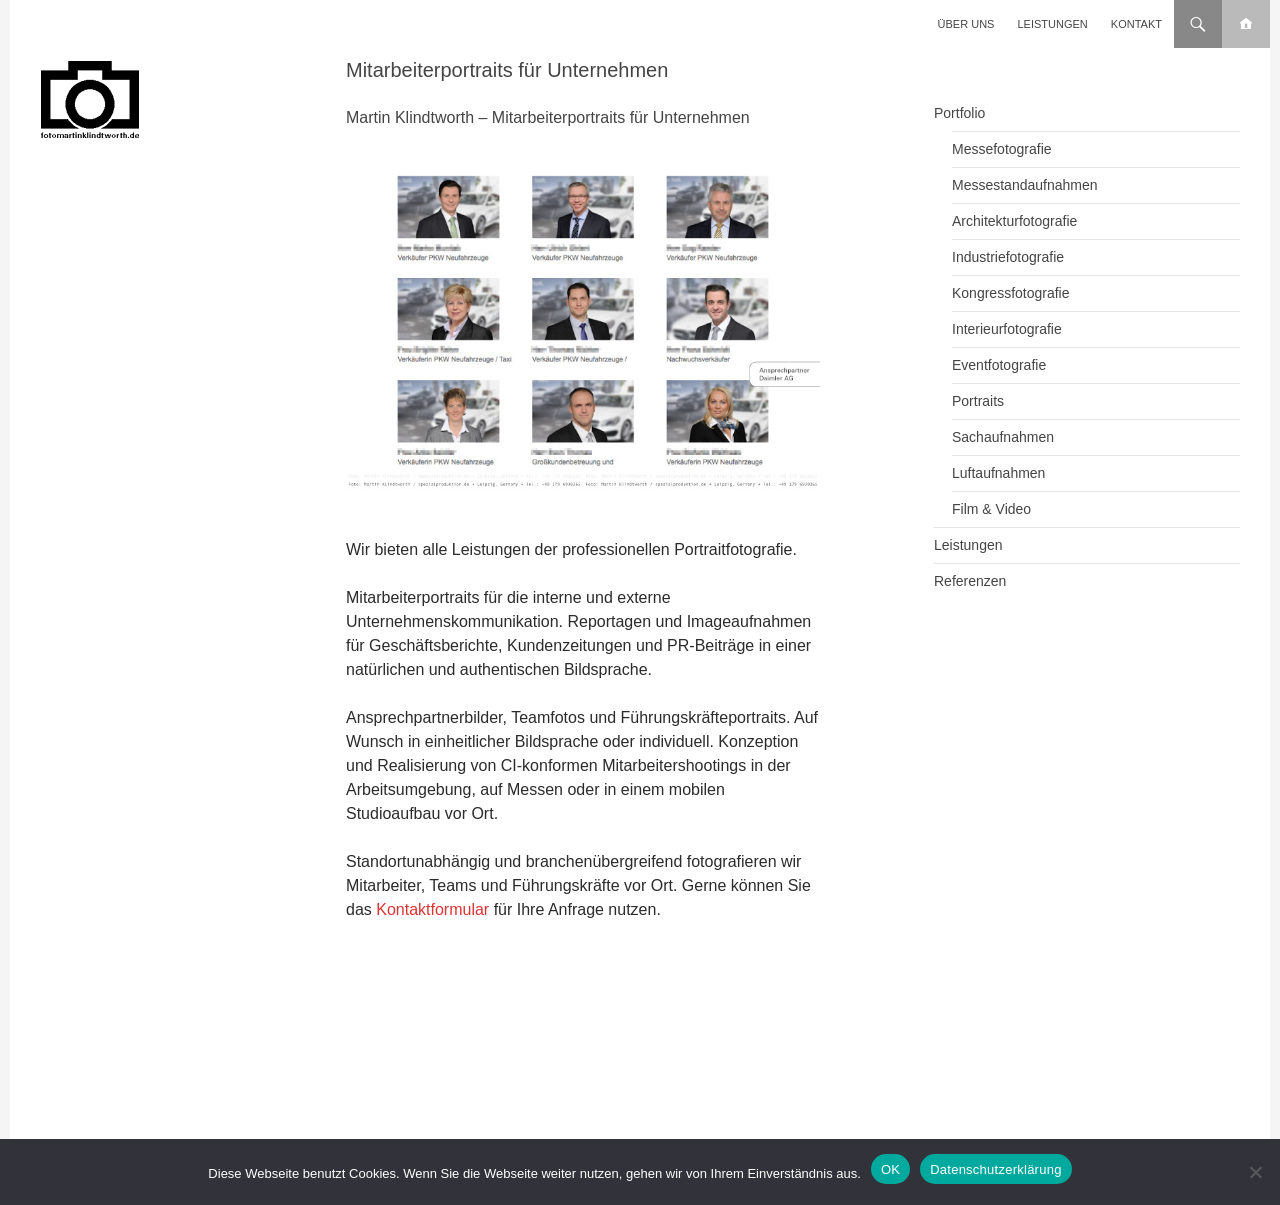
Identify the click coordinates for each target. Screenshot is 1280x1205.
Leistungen (1053, 24)
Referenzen (970, 581)
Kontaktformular (432, 909)
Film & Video (991, 509)
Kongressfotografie (1011, 293)
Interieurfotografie (1007, 329)
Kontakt (1136, 24)
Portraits (978, 401)
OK (890, 1169)
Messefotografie (1002, 149)
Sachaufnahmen (1003, 437)
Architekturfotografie (1014, 221)
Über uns (966, 24)
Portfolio (959, 113)
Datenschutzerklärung (995, 1169)
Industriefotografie (1008, 257)
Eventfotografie (999, 365)
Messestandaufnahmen (1025, 185)
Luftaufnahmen (998, 473)
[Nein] (1255, 1172)
